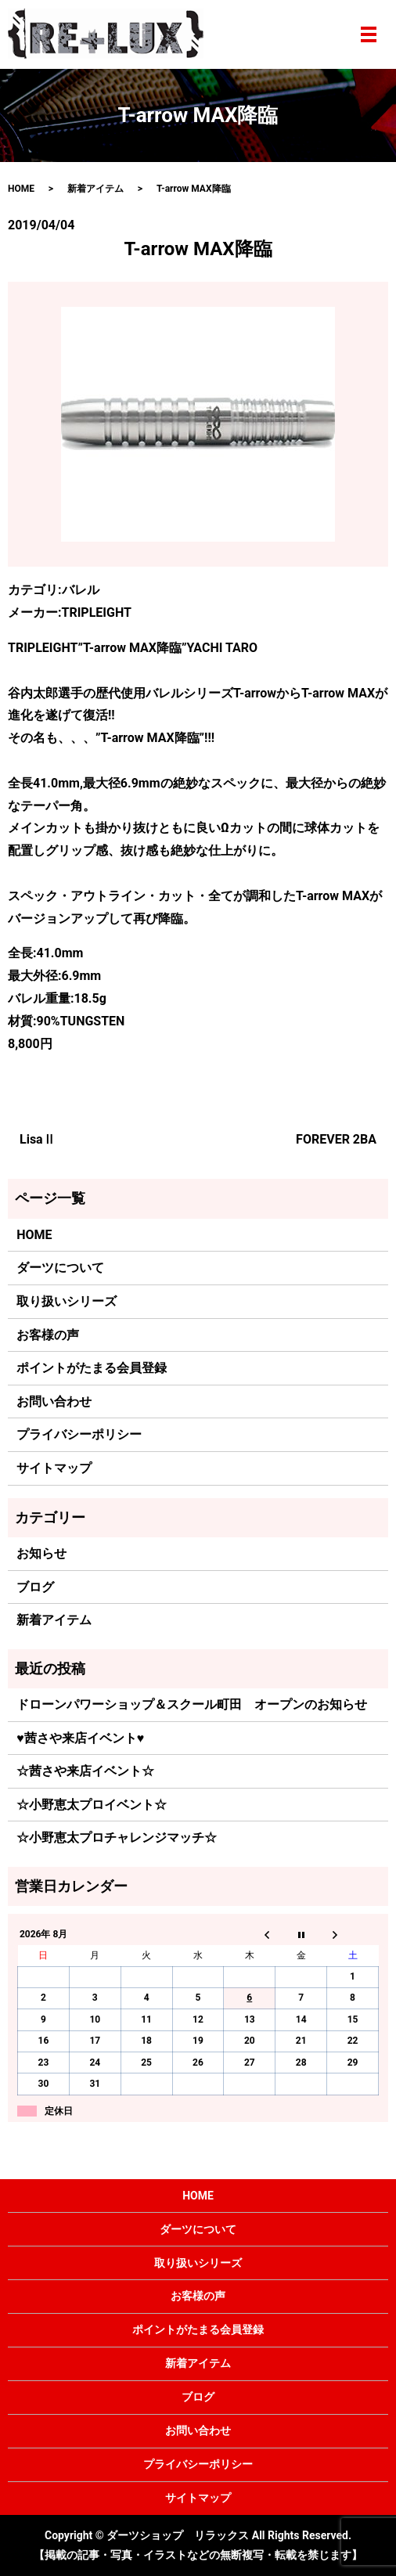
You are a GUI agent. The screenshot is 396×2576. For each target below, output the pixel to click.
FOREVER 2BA (336, 1139)
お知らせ (41, 1553)
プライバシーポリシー (79, 1434)
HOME (21, 188)
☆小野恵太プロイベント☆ (91, 1804)
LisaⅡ (38, 1139)
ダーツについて (60, 1267)
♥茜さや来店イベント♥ (80, 1738)
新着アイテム (95, 188)
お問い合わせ (54, 1401)
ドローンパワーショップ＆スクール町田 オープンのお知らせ (191, 1704)
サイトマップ (54, 1468)
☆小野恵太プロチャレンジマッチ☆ (116, 1837)
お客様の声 (47, 1335)
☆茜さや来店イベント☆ (85, 1771)
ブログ (35, 1587)
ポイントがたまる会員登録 (91, 1367)
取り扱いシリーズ (66, 1301)
